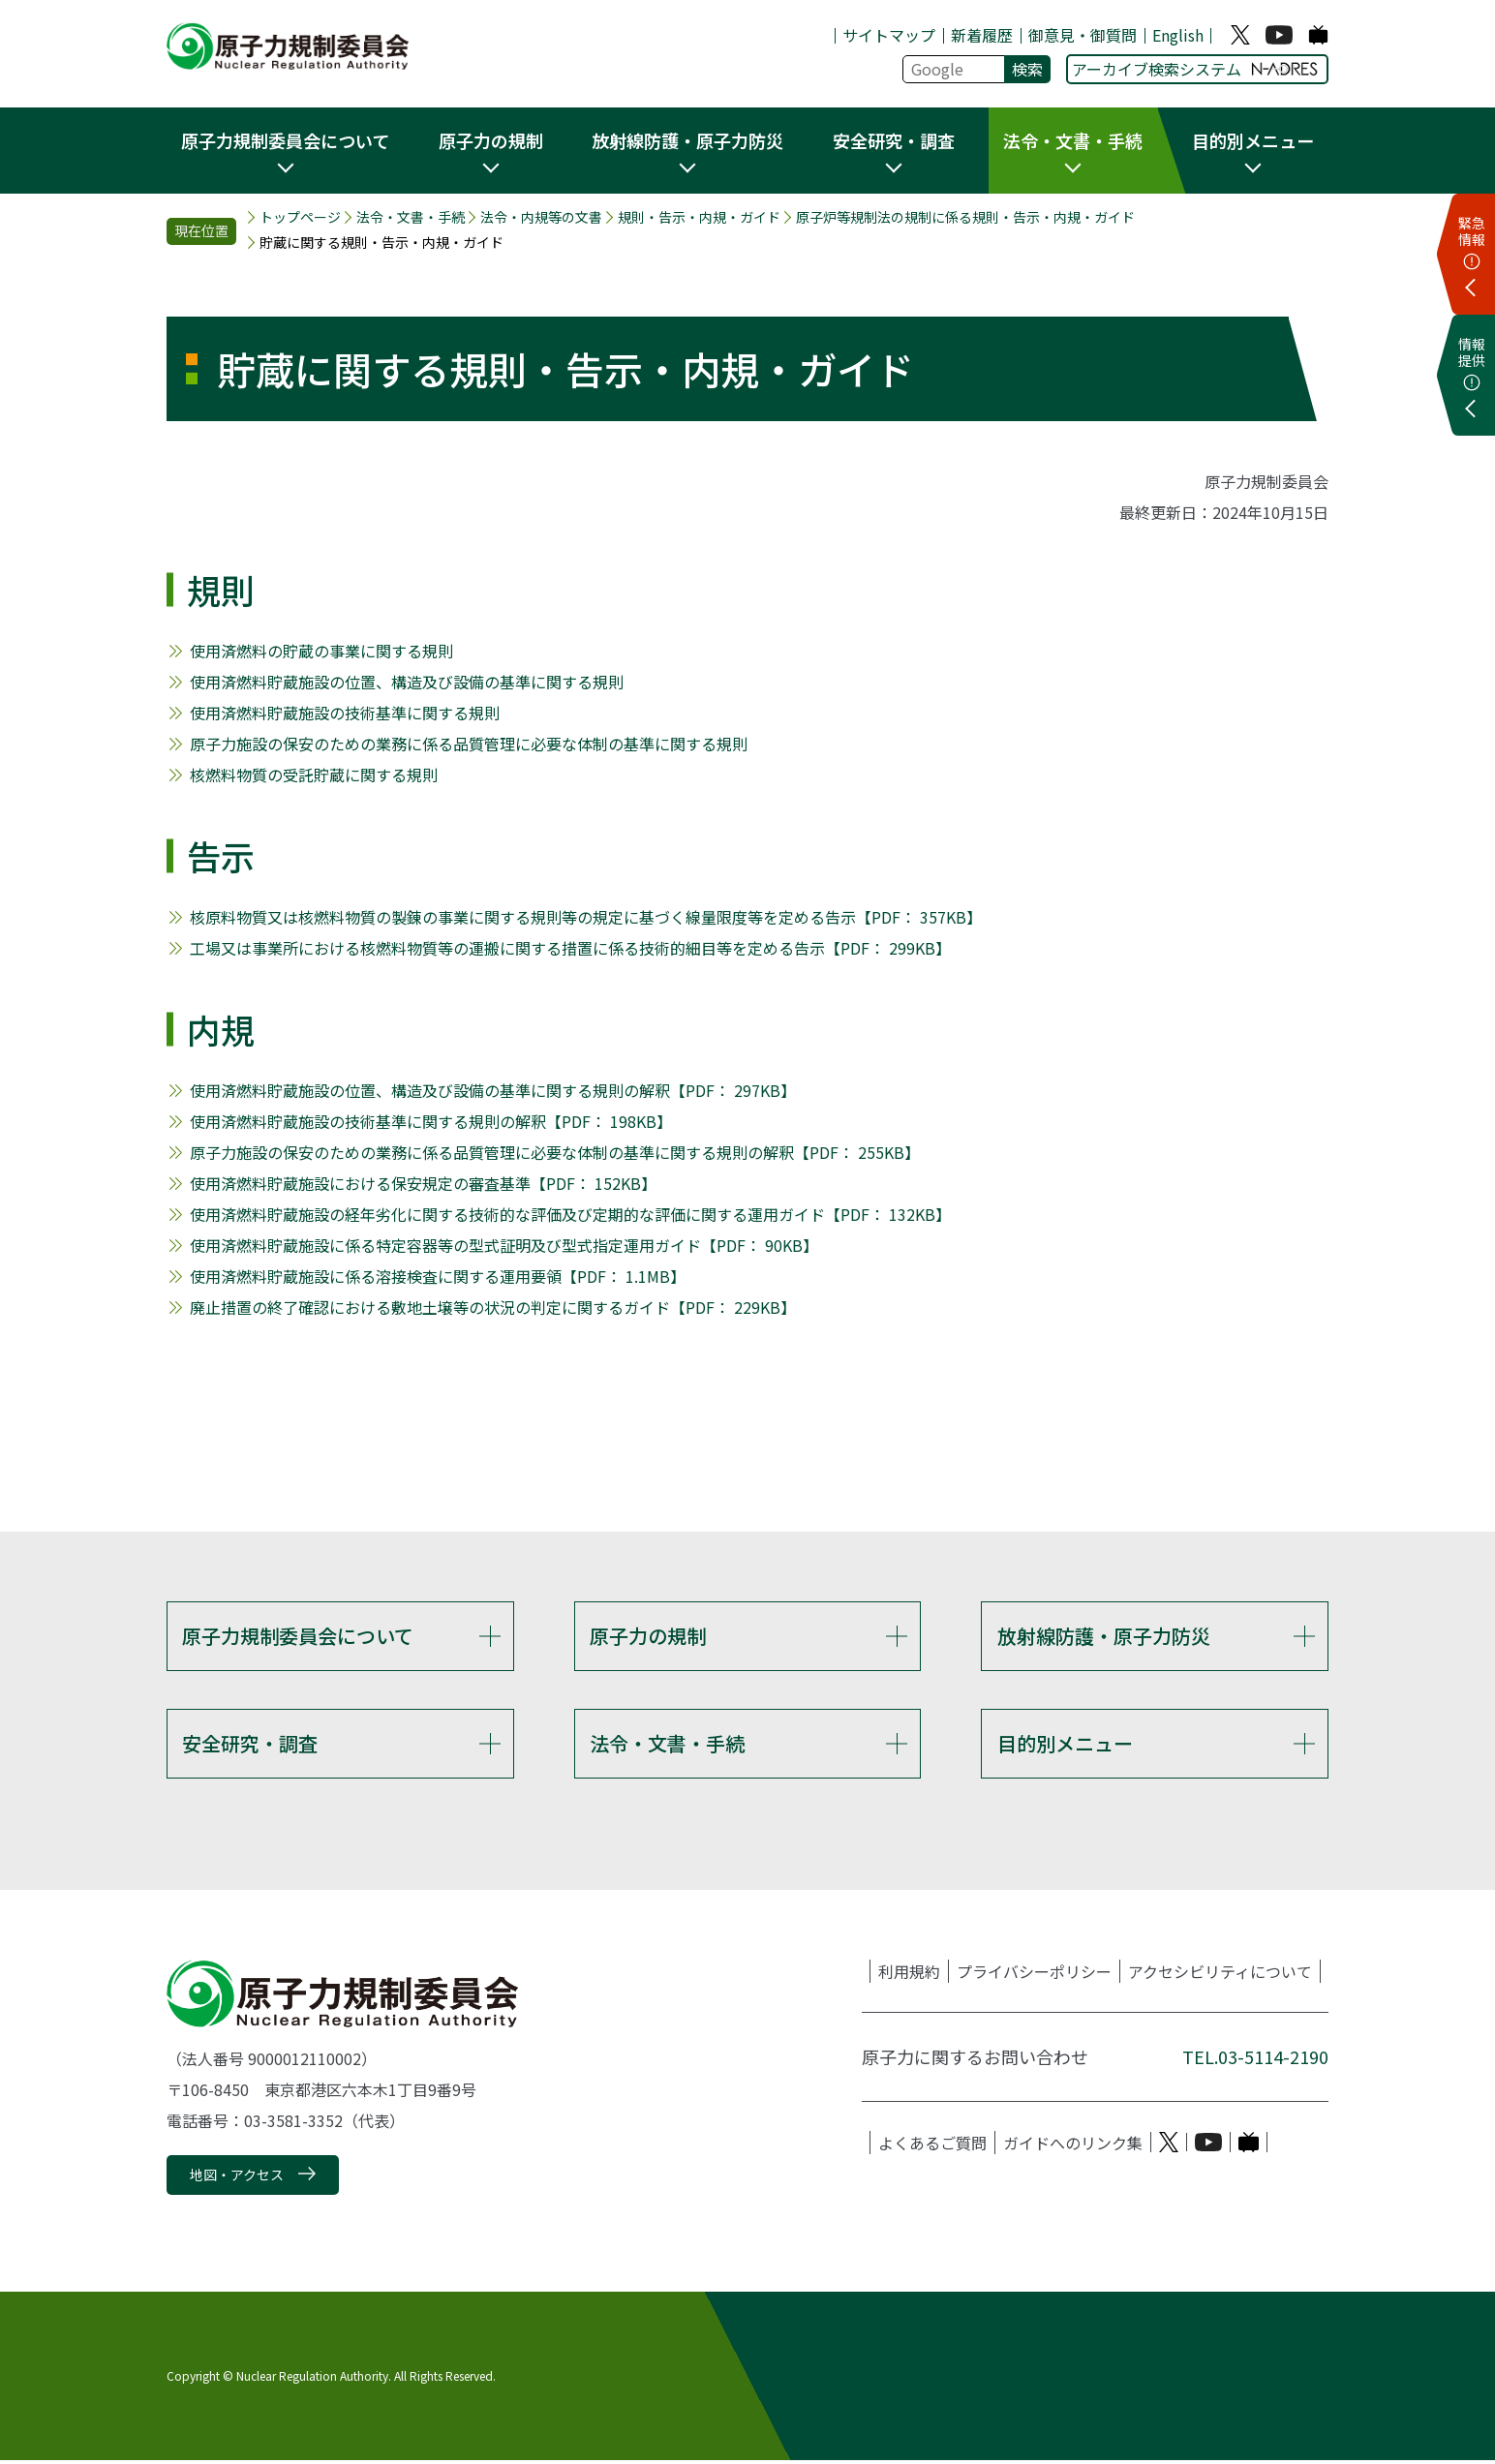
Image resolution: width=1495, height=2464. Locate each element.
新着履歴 (982, 34)
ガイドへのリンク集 (1073, 2145)
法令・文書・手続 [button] (1073, 140)
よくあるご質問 (932, 2145)
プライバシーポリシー (1034, 1974)
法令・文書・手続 (410, 217)
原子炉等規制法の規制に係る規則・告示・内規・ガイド (965, 217)
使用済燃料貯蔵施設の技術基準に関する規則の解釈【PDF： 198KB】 (431, 1121)
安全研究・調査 (250, 1745)
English (1178, 34)
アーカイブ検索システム (1195, 68)
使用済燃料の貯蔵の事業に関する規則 (321, 650)
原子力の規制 (648, 1636)
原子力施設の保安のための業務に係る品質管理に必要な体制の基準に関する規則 (469, 743)
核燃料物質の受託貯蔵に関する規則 (314, 774)
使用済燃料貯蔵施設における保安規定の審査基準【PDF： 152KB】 (423, 1183)
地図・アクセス (237, 2177)
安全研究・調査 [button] (894, 140)
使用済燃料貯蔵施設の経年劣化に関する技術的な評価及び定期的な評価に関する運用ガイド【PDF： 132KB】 (570, 1214)
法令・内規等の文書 (541, 217)
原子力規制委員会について (297, 1636)
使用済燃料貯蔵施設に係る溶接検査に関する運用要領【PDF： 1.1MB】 (438, 1276)
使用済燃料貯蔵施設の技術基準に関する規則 (345, 712)
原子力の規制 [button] (491, 140)
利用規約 (909, 1974)
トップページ (300, 217)
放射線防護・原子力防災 (1103, 1636)
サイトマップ (888, 34)
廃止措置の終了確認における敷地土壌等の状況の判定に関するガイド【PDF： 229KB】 (493, 1307)
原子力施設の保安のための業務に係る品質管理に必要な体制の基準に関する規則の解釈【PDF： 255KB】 (555, 1152)
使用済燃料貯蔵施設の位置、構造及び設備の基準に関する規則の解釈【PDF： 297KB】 (493, 1090)
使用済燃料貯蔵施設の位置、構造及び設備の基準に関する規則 (407, 681)
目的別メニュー (1065, 1745)
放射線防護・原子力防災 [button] (687, 140)
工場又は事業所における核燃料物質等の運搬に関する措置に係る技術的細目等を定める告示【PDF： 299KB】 (570, 947)
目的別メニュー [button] (1253, 140)
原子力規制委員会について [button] (285, 140)
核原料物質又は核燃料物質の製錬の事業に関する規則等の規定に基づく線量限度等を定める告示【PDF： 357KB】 (586, 916)
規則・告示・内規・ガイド (699, 217)
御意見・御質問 (1082, 34)
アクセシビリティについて (1220, 1974)
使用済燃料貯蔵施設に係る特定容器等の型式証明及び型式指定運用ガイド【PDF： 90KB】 (504, 1245)
